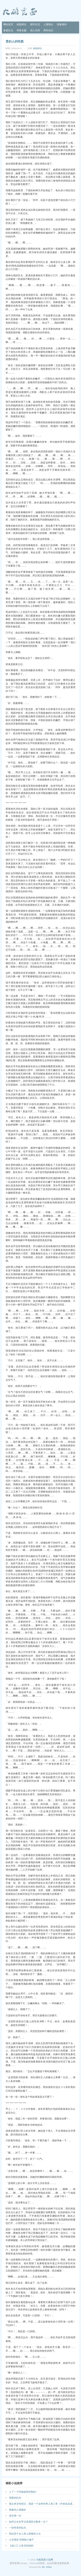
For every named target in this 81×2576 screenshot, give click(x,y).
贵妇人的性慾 (15, 41)
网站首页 (8, 24)
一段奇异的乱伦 (17, 2527)
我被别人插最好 (17, 2509)
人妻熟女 (48, 24)
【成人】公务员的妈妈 (21, 2545)
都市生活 (35, 24)
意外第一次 (15, 2515)
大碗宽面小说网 (44, 2559)
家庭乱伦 (8, 30)
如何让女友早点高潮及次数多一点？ (28, 2521)
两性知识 (48, 30)
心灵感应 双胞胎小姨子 (21, 2539)
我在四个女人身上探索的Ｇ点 (25, 2533)
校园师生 (21, 24)
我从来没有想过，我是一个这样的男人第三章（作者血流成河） (43, 2503)
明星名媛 (21, 30)
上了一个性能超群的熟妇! (23, 2491)
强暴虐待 (62, 24)
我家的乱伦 (15, 2497)
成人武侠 (35, 30)
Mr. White (47, 2567)
